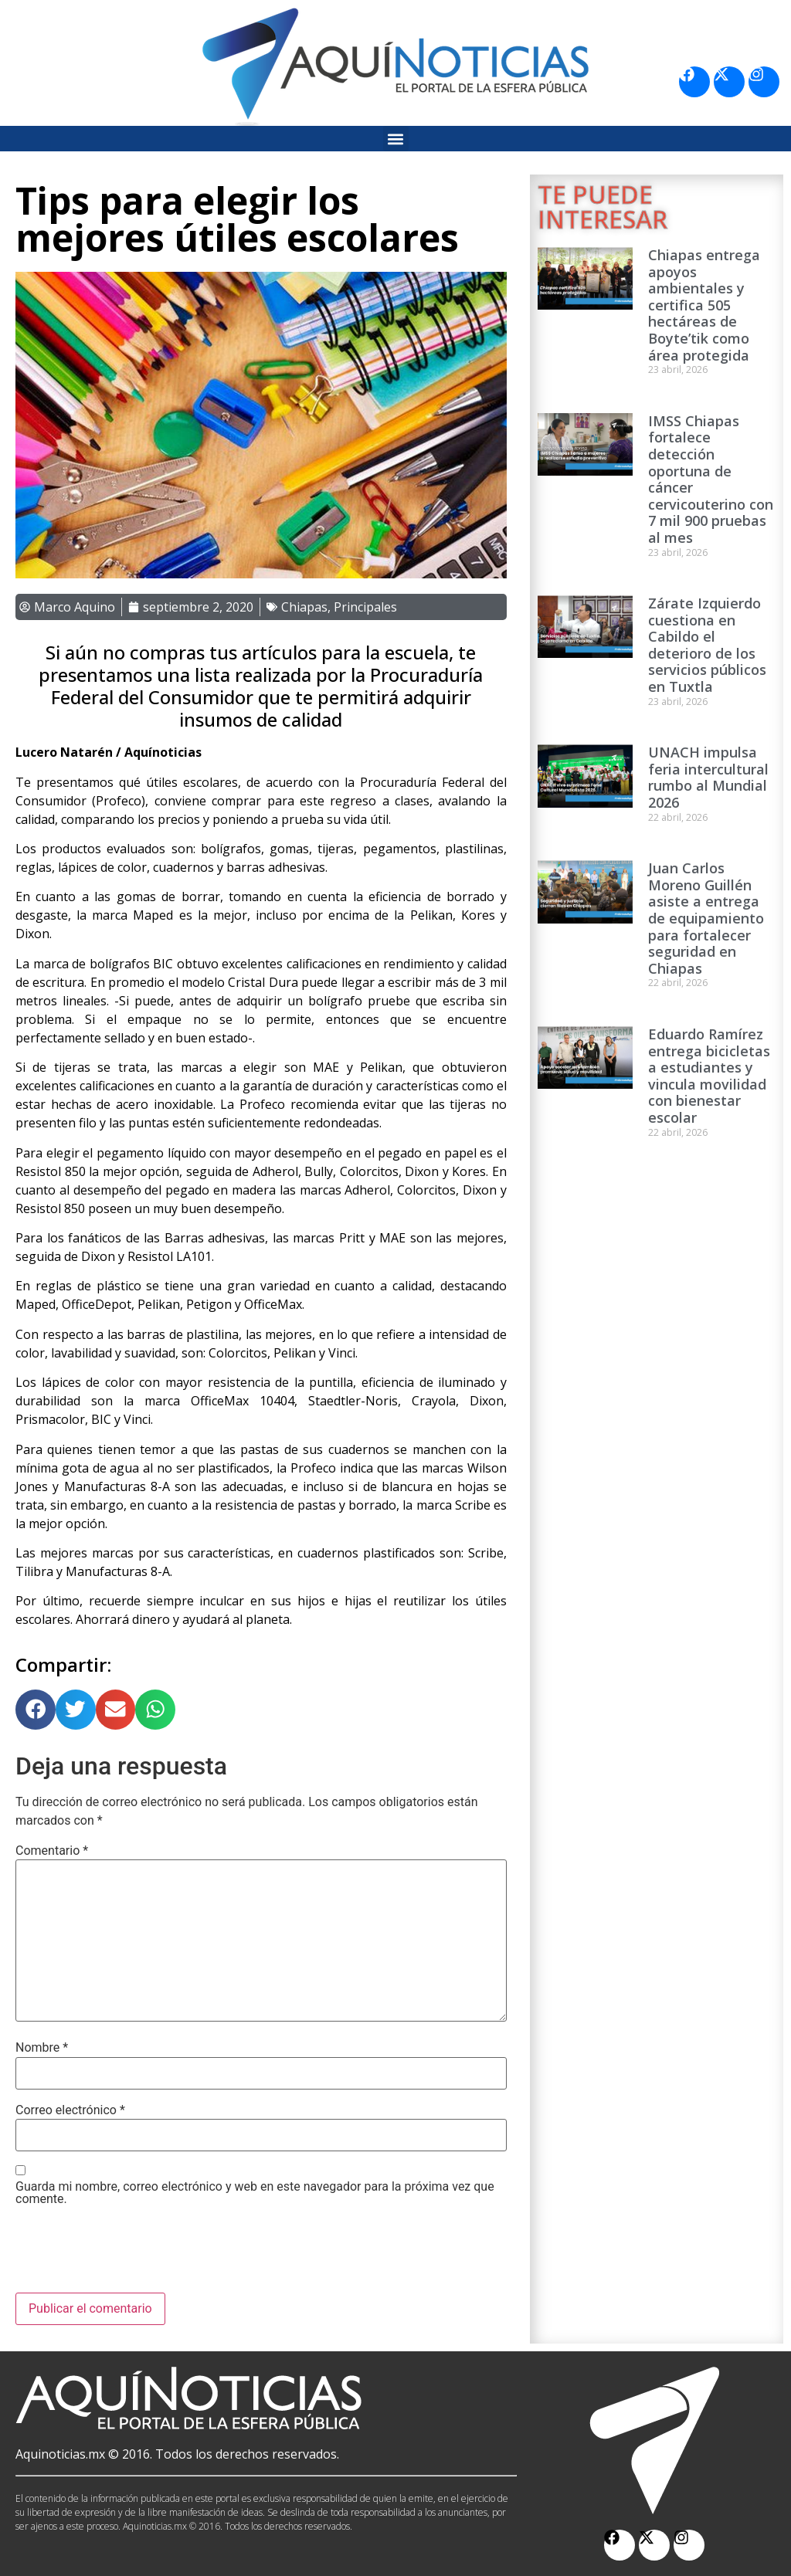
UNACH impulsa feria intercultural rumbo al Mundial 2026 (708, 777)
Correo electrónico (70, 2110)
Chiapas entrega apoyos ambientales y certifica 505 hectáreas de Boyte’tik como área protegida (704, 305)
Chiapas (304, 606)
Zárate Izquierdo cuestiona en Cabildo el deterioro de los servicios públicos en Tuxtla (707, 645)
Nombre (41, 2048)
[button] (396, 138)
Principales (365, 606)
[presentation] (132, 2255)
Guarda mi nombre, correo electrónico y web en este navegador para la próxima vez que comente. (254, 2193)
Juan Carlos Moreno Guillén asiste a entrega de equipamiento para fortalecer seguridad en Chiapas (706, 918)
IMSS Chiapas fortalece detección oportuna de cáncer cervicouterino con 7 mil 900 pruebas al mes (710, 479)
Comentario (51, 1851)
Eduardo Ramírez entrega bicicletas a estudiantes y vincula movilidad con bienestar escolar (709, 1076)
